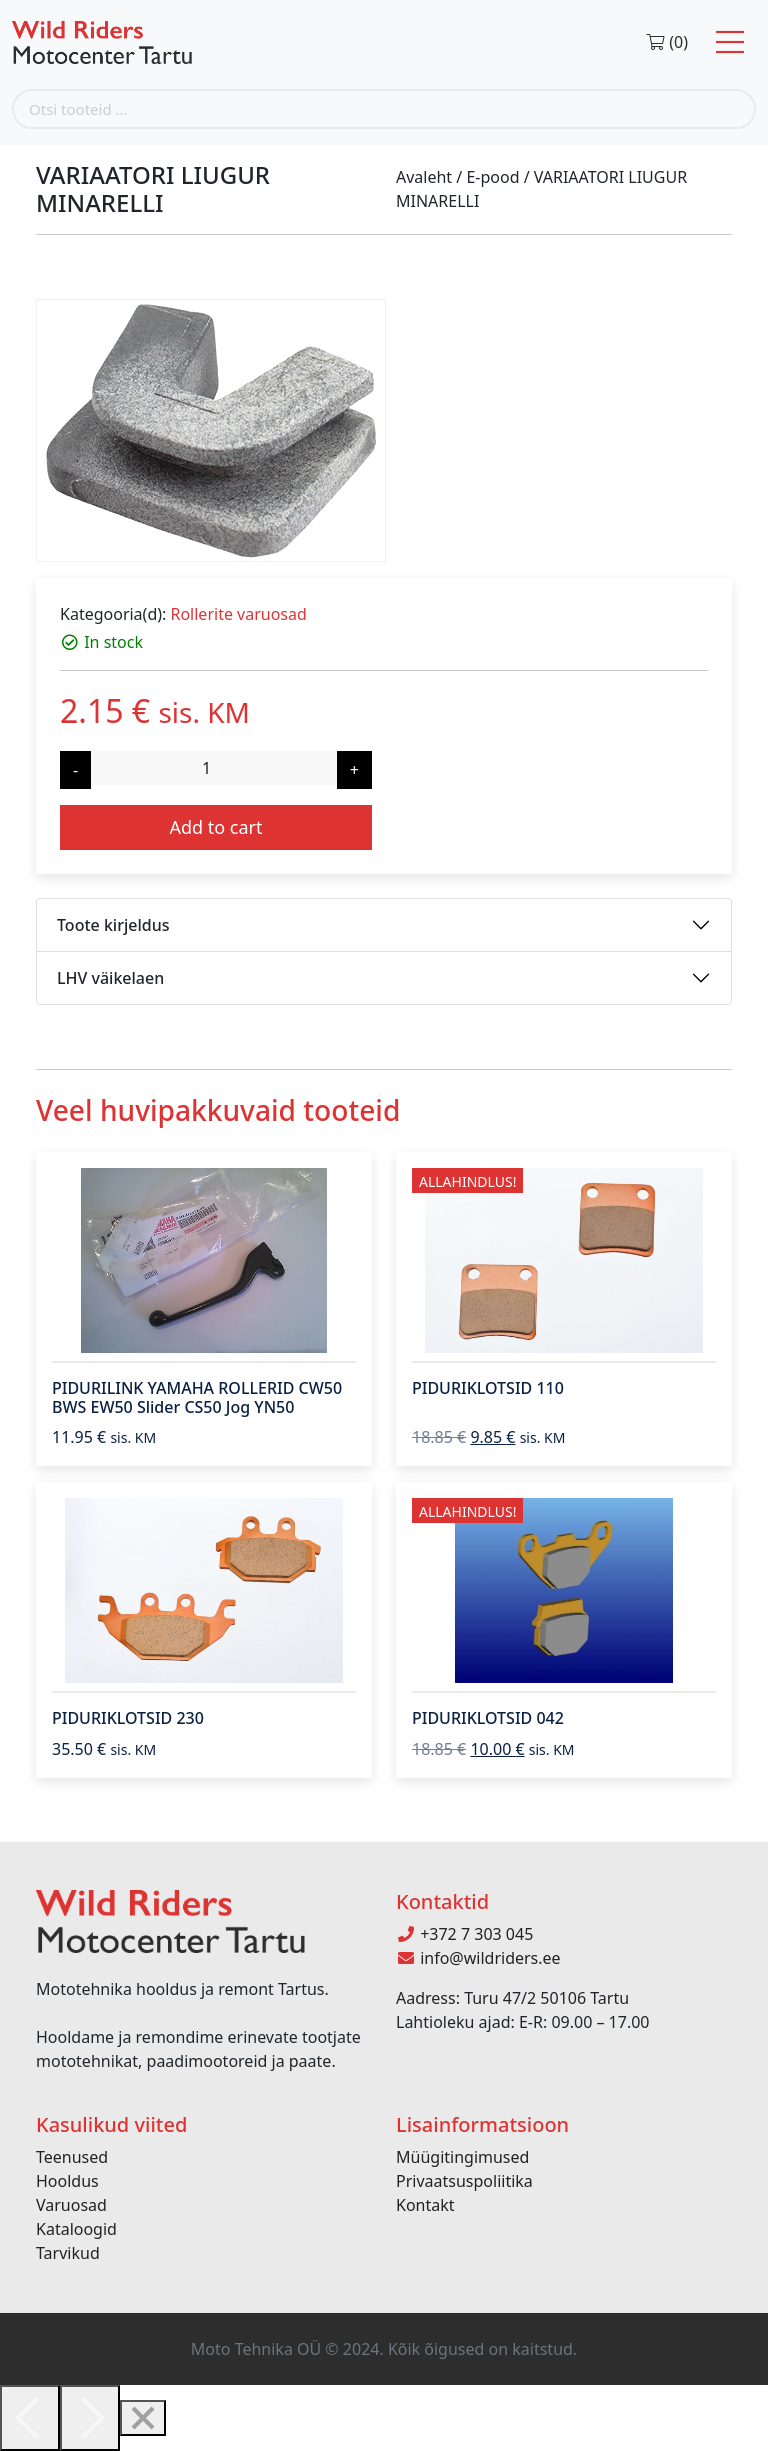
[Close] (143, 2418)
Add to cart (215, 827)
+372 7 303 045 (464, 1934)
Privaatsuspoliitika (464, 2181)
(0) (666, 42)
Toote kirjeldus (113, 925)
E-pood (492, 177)
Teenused (72, 2157)
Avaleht (424, 177)
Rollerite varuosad (238, 614)
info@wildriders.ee (478, 1958)
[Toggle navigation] (730, 42)
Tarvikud (68, 2253)
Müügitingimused (462, 2157)
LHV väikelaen (110, 978)
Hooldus (67, 2181)
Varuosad (71, 2205)
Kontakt (425, 2205)
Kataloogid (76, 2229)
